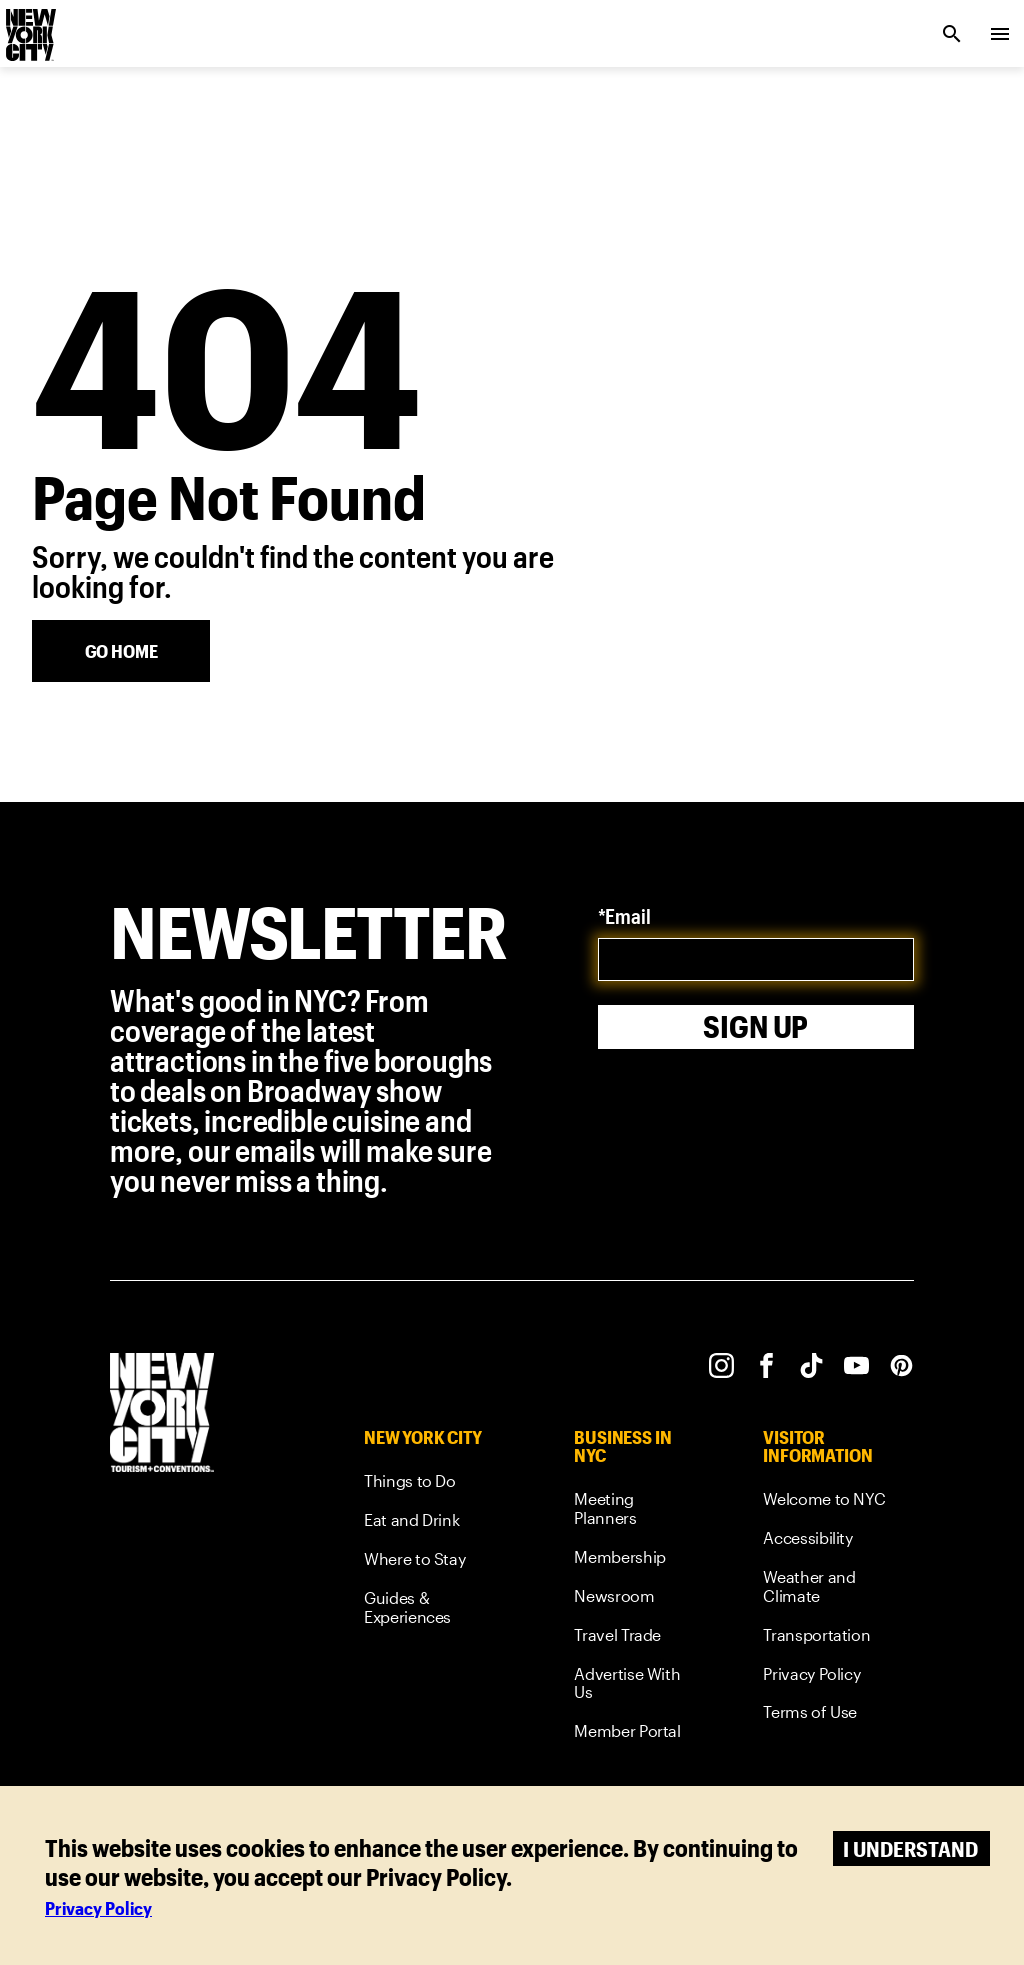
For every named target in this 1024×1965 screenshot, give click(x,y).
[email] (756, 959)
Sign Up (755, 1026)
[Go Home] (121, 651)
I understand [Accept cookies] (910, 1848)
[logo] (29, 28)
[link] (431, 1484)
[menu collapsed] (1000, 34)
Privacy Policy (98, 1908)
